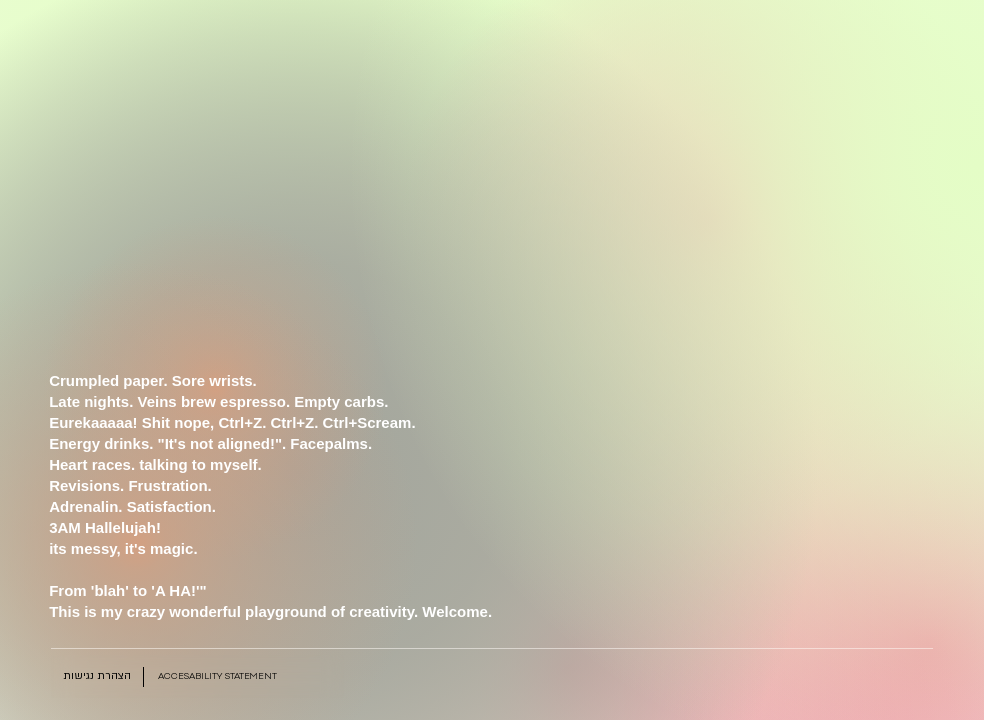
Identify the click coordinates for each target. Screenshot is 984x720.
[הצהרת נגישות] (96, 677)
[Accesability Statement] (218, 677)
